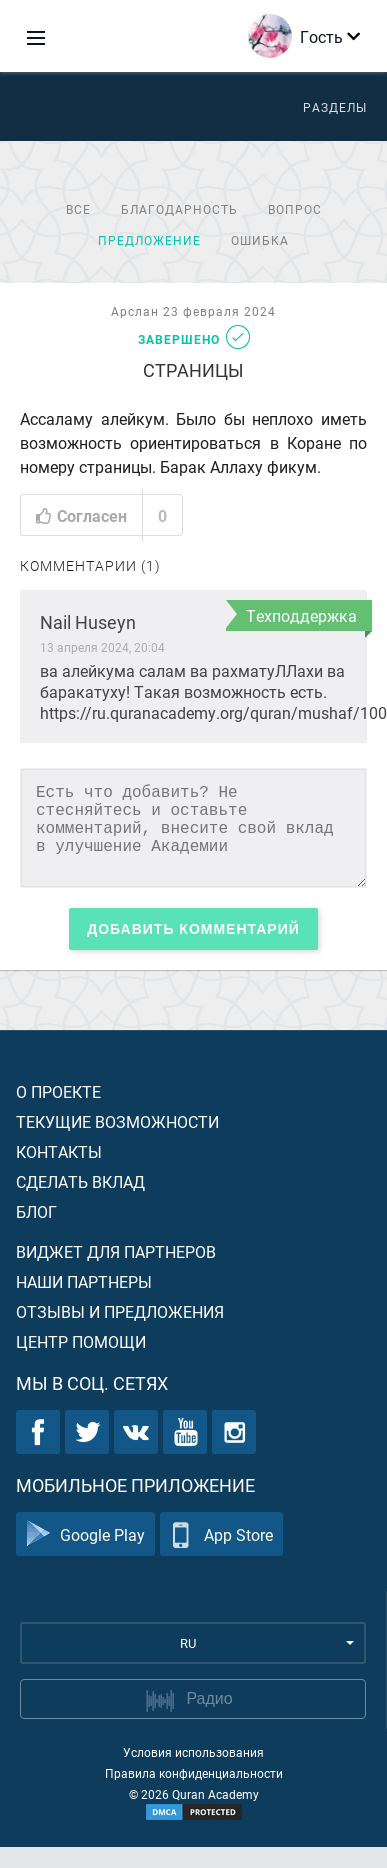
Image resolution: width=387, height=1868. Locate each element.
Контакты (59, 1151)
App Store (221, 1534)
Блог (36, 1211)
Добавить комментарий (193, 929)
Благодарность (179, 209)
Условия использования (193, 1752)
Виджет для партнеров (116, 1251)
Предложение (149, 240)
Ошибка (260, 240)
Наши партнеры (84, 1281)
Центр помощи (81, 1341)
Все (78, 209)
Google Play (85, 1534)
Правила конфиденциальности (194, 1773)
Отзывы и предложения (120, 1311)
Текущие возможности (117, 1121)
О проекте (58, 1091)
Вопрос (295, 209)
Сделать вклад (80, 1181)
